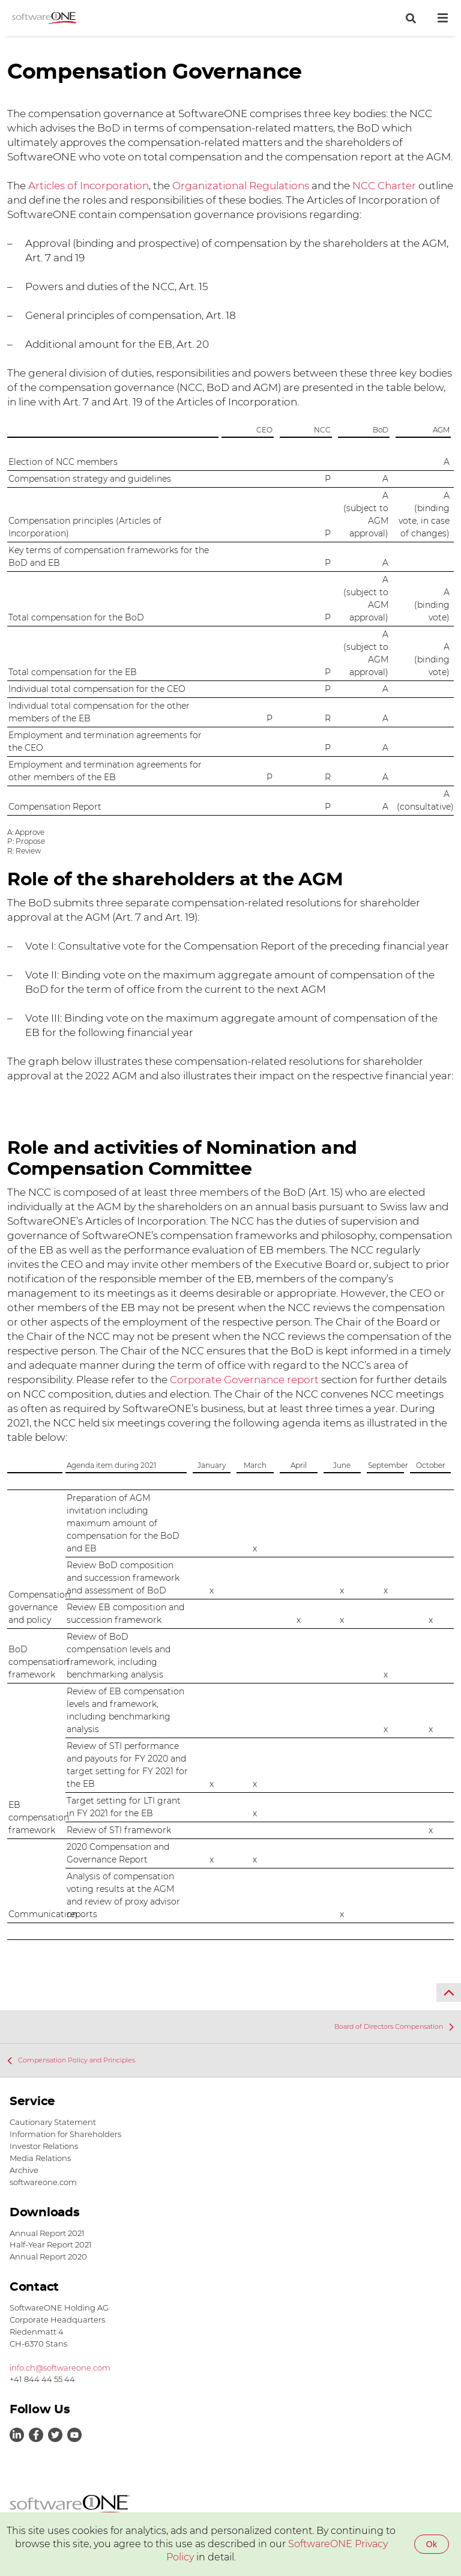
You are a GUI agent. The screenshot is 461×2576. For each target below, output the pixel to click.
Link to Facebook (36, 2435)
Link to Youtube (74, 2435)
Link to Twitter (55, 2435)
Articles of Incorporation (88, 186)
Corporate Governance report (244, 1380)
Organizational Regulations (242, 186)
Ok (432, 2544)
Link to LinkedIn (17, 2435)
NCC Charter (384, 186)
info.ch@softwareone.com (60, 2367)
